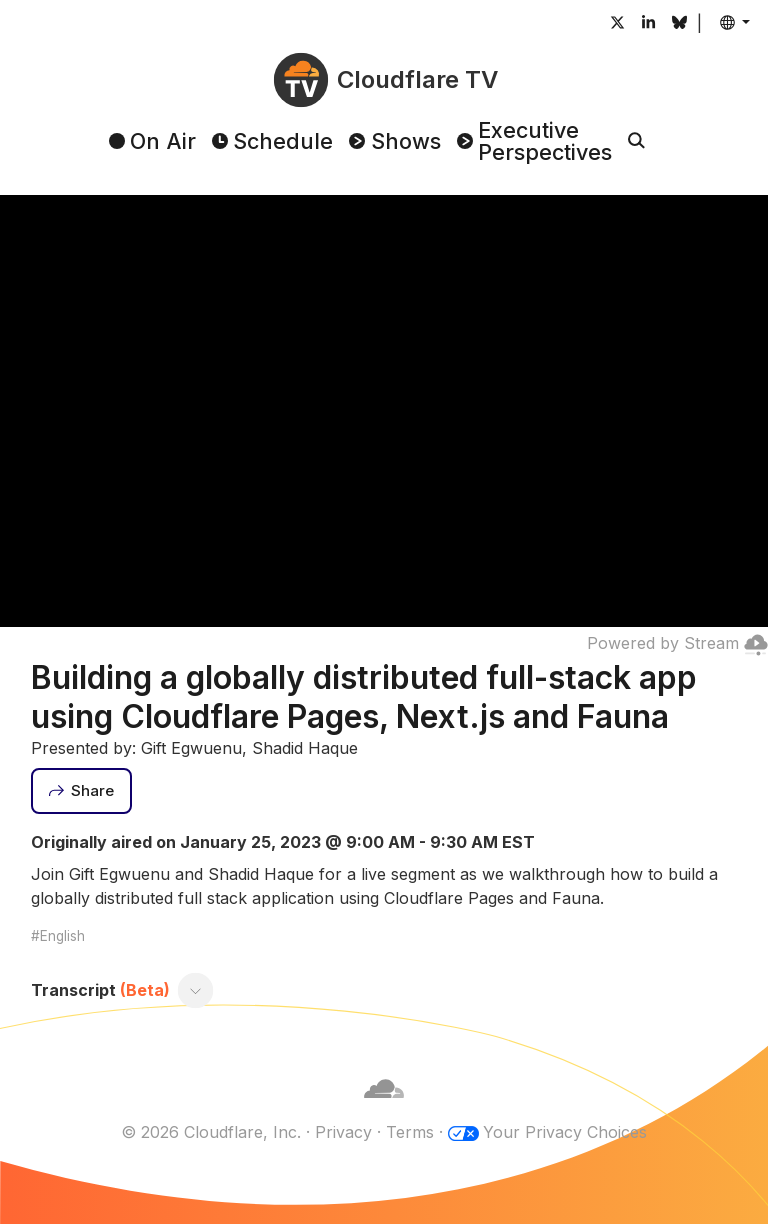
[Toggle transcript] (195, 991)
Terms (410, 1132)
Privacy (343, 1132)
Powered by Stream (677, 643)
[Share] (82, 791)
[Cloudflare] (384, 1108)
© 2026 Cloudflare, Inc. (211, 1132)
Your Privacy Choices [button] (565, 1132)
